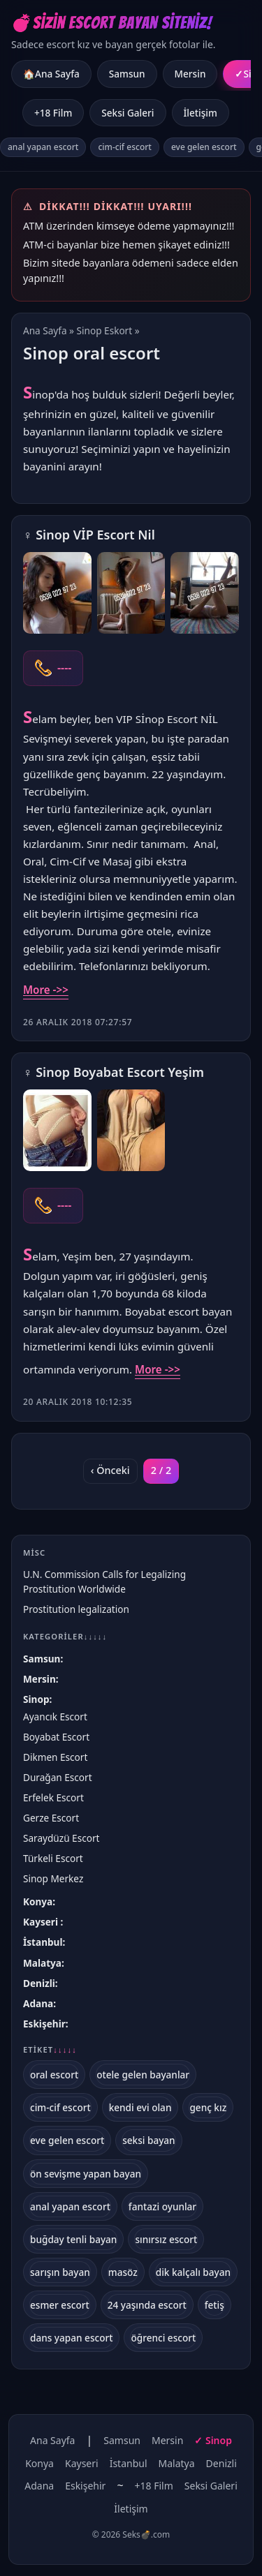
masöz (123, 2272)
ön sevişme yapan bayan (85, 2173)
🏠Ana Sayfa (51, 73)
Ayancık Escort (55, 1716)
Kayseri (42, 1921)
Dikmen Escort (55, 1757)
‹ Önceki (110, 1470)
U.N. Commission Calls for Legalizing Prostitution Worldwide (104, 1581)
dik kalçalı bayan (193, 2272)
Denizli (39, 1983)
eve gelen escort (204, 147)
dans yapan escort (71, 2337)
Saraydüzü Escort (61, 1838)
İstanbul (42, 1942)
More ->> (45, 990)
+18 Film (53, 112)
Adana (38, 2003)
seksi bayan (148, 2140)
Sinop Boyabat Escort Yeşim (120, 1072)
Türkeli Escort (53, 1858)
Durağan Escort (57, 1777)
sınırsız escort (166, 2239)
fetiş (214, 2304)
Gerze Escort (51, 1817)
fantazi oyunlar (162, 2206)
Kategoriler (65, 1636)
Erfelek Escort (53, 1797)
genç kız (207, 2107)
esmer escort (59, 2304)
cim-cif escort (125, 147)
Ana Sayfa (45, 330)
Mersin (190, 73)
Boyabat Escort (56, 1736)
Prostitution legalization (76, 1609)
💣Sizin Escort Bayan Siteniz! (111, 22)
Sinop (36, 1699)
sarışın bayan (60, 2272)
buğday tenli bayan (73, 2239)
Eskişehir (44, 2023)
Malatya (42, 1963)
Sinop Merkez (53, 1878)
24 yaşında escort (147, 2304)
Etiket (50, 2050)
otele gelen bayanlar (142, 2074)
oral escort (54, 2074)
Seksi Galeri (127, 112)
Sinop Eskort (105, 330)
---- (64, 668)
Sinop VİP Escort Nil (95, 534)
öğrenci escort (163, 2337)
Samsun (127, 73)
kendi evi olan (140, 2107)
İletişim (200, 112)
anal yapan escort (43, 147)
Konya (37, 1901)
